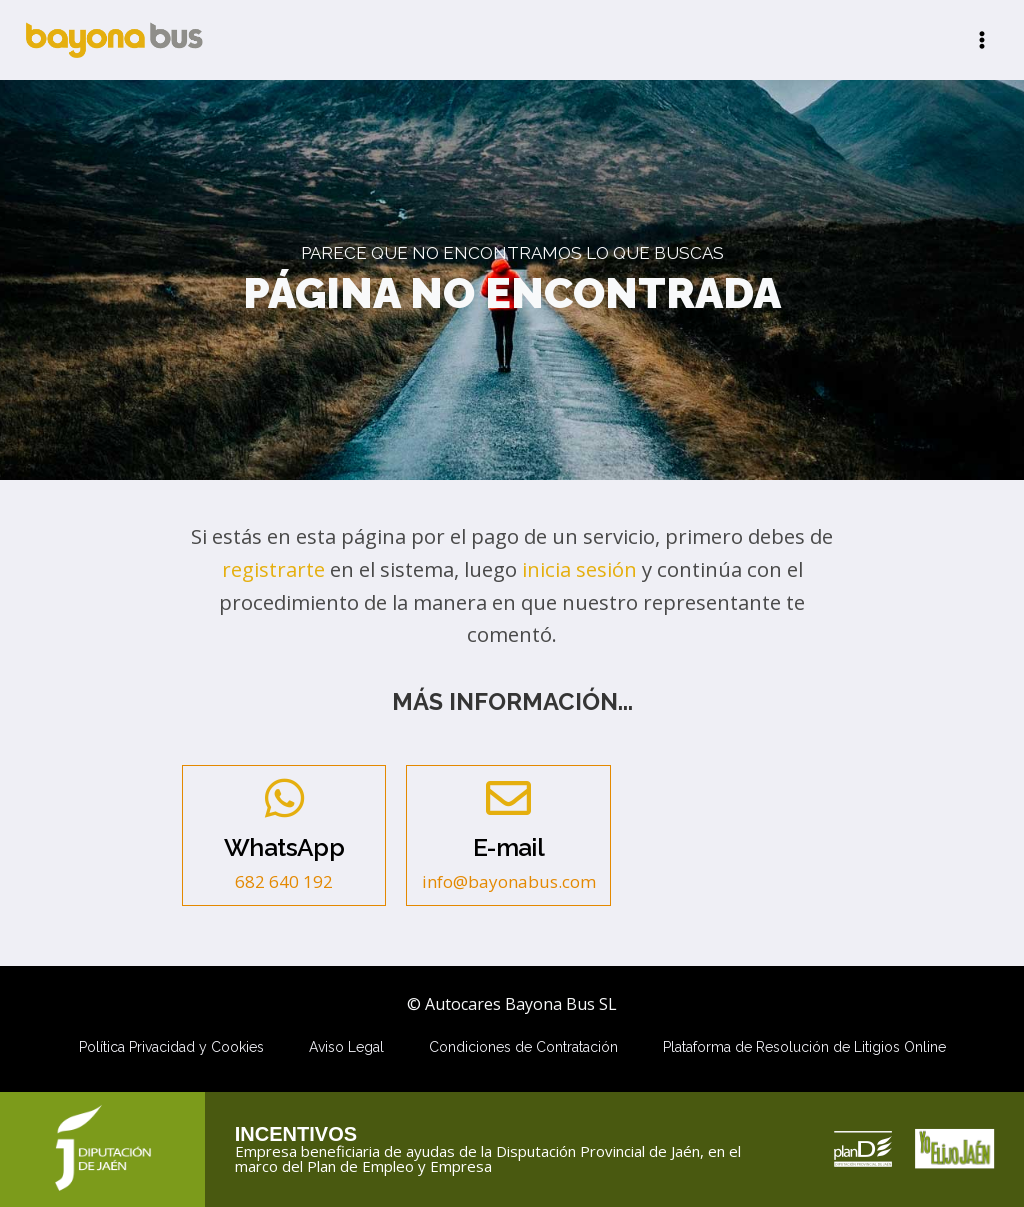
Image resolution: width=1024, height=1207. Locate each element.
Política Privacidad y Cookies (171, 1047)
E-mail (508, 847)
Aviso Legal (346, 1047)
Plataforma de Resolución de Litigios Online (804, 1047)
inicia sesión (579, 569)
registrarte (273, 569)
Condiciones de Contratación (523, 1047)
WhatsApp (284, 847)
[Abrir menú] (981, 39)
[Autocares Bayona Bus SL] (114, 39)
